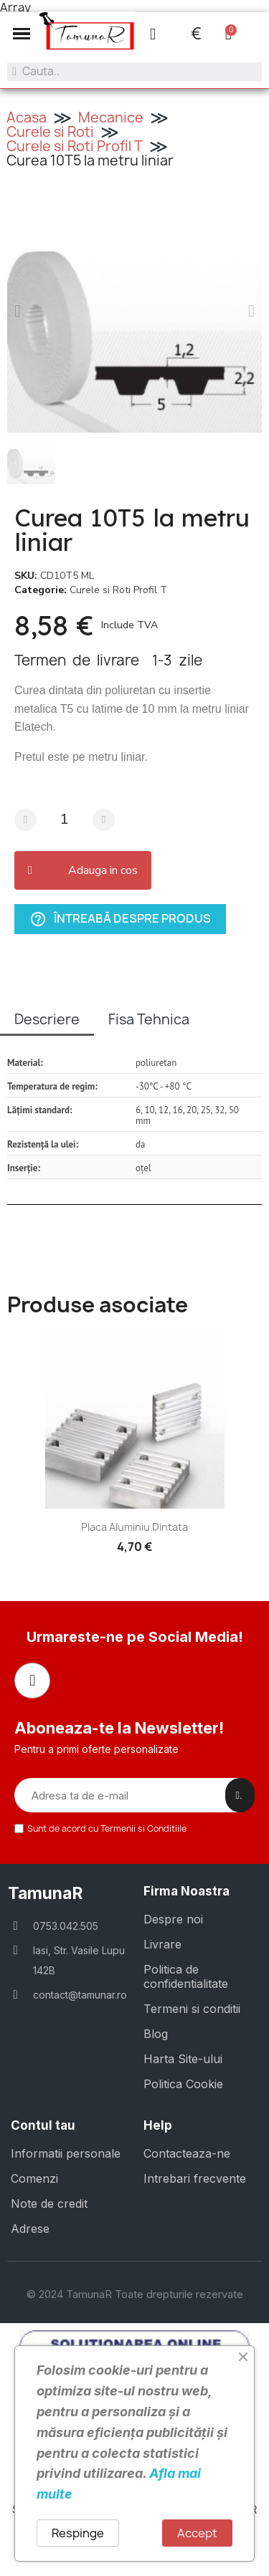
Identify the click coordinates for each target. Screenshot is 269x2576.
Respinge (78, 2533)
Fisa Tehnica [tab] (148, 1019)
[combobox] (134, 71)
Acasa (26, 117)
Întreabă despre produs (120, 919)
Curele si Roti (50, 132)
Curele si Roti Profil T (74, 146)
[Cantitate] (65, 820)
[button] (21, 33)
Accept (197, 2533)
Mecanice (110, 117)
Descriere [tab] (47, 1019)
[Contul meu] (153, 34)
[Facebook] (32, 1680)
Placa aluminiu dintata (134, 1527)
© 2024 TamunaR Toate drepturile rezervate (135, 2294)
